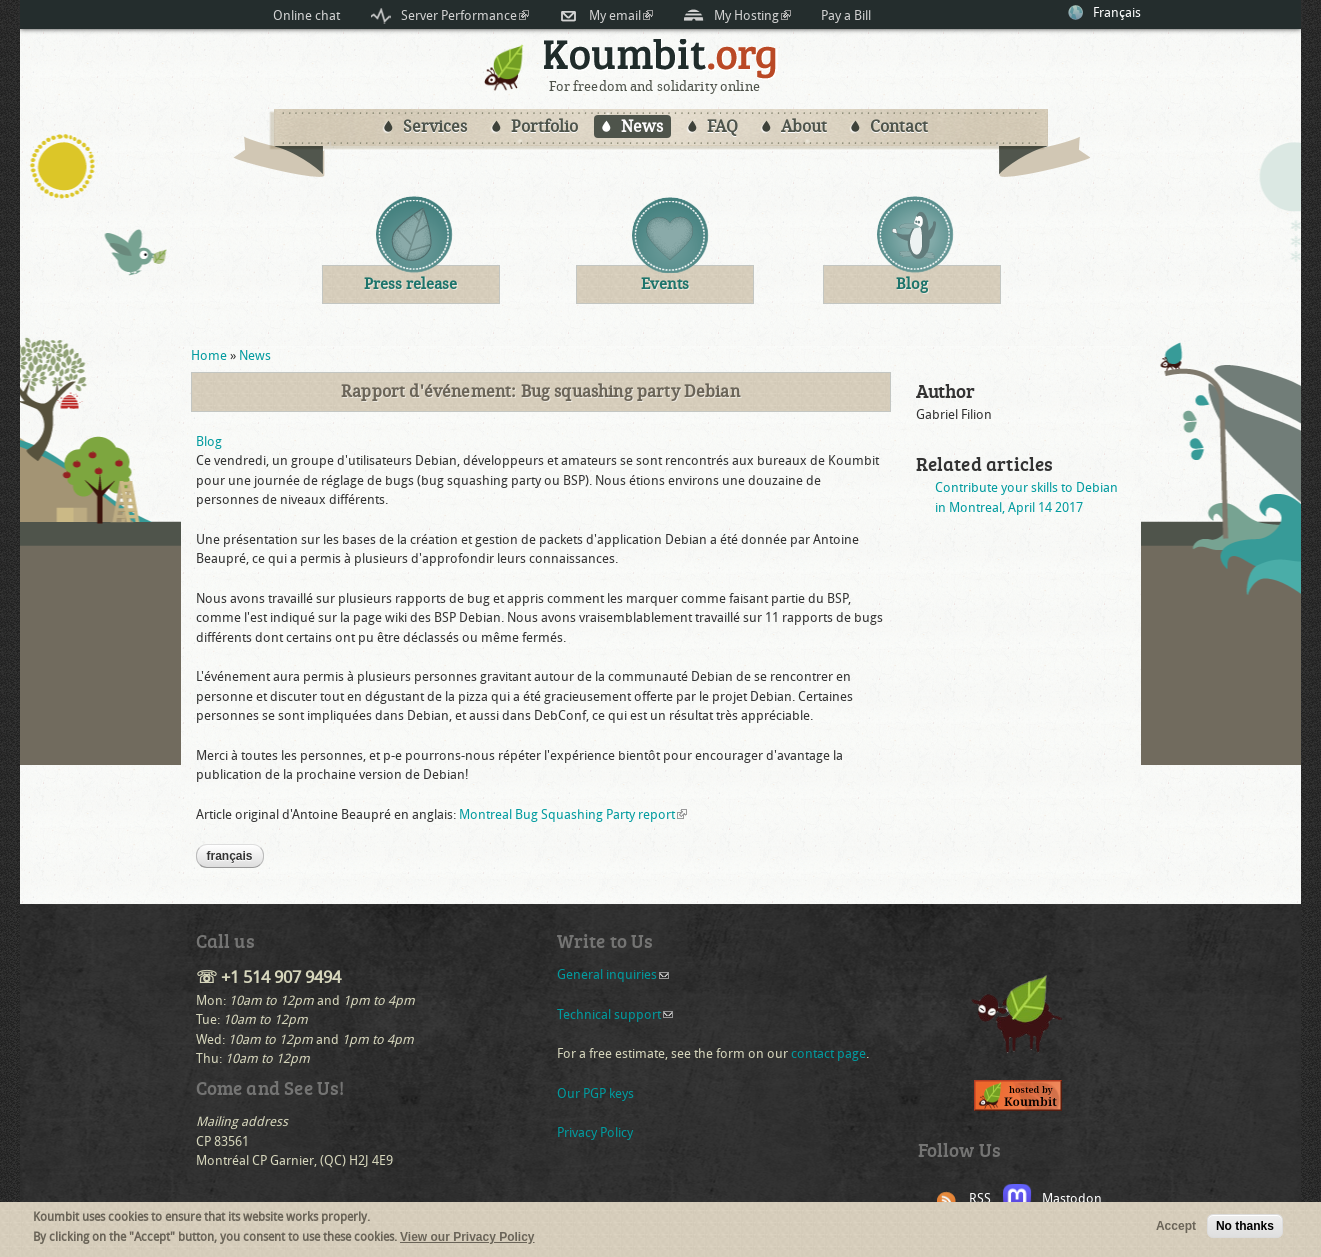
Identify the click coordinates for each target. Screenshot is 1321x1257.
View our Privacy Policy (467, 1240)
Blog (209, 441)
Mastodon (1072, 1198)
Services (435, 126)
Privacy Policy (595, 1132)
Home (209, 355)
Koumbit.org (660, 58)
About (804, 126)
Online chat (306, 15)
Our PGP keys (595, 1093)
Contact (899, 126)
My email (621, 15)
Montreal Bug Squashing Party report (573, 814)
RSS (980, 1198)
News (642, 126)
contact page (828, 1053)
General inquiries (613, 974)
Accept (1176, 1230)
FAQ (722, 126)
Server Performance (465, 15)
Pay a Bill (846, 15)
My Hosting (752, 15)
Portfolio (544, 126)
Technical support (615, 1014)
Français (1117, 12)
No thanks (1245, 1230)
